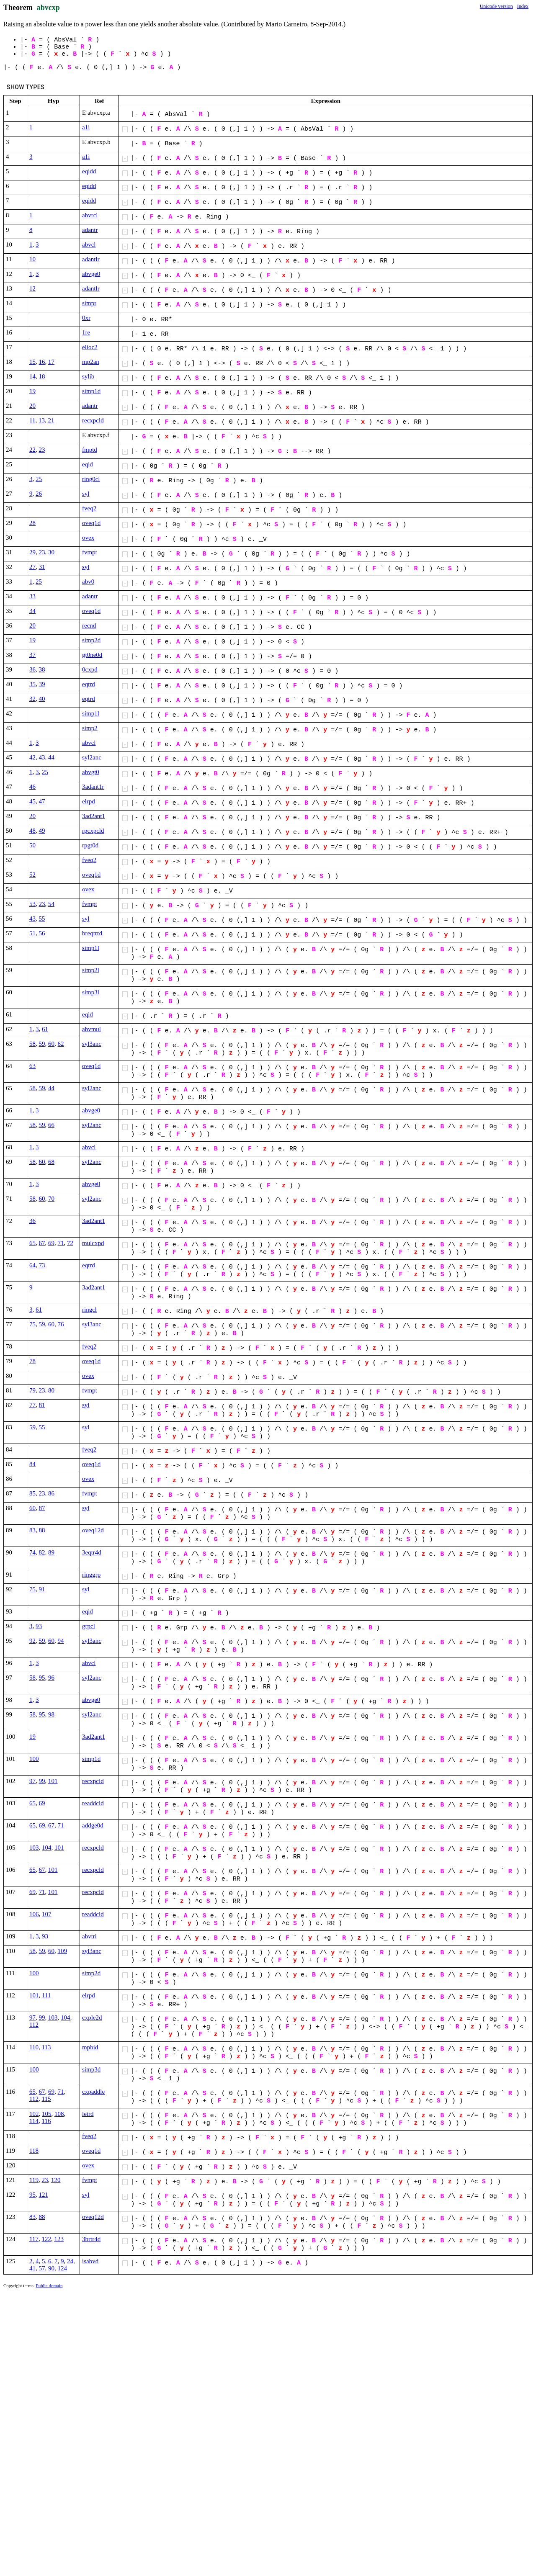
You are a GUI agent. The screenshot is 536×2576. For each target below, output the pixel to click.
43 (42, 757)
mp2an (90, 361)
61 (45, 1029)
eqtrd (88, 684)
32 (32, 698)
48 (32, 830)
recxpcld (93, 420)
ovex (88, 537)
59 (42, 1043)
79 (32, 1390)
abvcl (88, 244)
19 (32, 391)
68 (51, 1161)
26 (39, 493)
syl (86, 493)
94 (61, 1640)
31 (42, 567)
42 (32, 757)
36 (32, 669)
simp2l (90, 970)
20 (32, 405)
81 (42, 1405)
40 (42, 698)
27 (32, 567)
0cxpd (90, 669)
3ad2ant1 (93, 816)
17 (51, 361)
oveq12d (93, 1530)
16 (42, 361)
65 (32, 1243)
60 (51, 1043)
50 (32, 845)
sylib (88, 376)
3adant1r (93, 786)
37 (32, 654)
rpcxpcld (93, 830)
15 (32, 361)
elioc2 (90, 347)
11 (32, 420)
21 (51, 420)
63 (32, 1066)
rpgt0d (90, 845)
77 (32, 1405)
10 (32, 259)
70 (51, 1198)
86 (51, 1493)
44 (51, 757)
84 (32, 1464)
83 (32, 1530)
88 (42, 1530)
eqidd (89, 171)
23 (42, 449)
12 (32, 288)
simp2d (91, 640)
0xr (86, 317)
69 (51, 1243)
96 (51, 1677)
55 (42, 918)
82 (42, 1552)
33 (32, 596)
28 (32, 523)
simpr (89, 303)
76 (61, 1324)
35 (32, 684)
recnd (89, 625)
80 (51, 1390)
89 (51, 1552)
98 (51, 1714)
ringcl (89, 1309)
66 (51, 1125)
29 (32, 552)
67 (42, 1243)
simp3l (90, 992)
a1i (86, 127)
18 (42, 376)
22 (32, 449)
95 (42, 1677)
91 (42, 1589)
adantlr (91, 259)
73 (42, 1265)
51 (32, 933)
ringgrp (91, 1574)
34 (32, 610)
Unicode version (496, 6)
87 (42, 1508)
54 (51, 904)
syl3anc (91, 1043)
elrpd (88, 801)
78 (32, 1361)
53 (32, 904)
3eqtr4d (91, 1552)
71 (61, 1243)
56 (42, 933)
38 (42, 669)
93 (39, 1626)
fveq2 (89, 508)
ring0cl (91, 479)
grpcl (88, 1626)
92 (32, 1640)
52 (32, 874)
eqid (87, 464)
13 (42, 420)
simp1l (90, 713)
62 (61, 1043)
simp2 (90, 728)
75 (32, 1324)
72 (70, 1243)
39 (42, 684)
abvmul (91, 1029)
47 (42, 801)
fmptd (89, 449)
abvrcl (90, 215)
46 (32, 786)
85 (32, 1493)
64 (32, 1265)
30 (51, 552)
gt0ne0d (92, 654)
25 (39, 479)
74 (32, 1552)
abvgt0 (90, 772)
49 (42, 830)
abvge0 (91, 273)
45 (32, 801)
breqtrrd (92, 933)
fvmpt (89, 552)
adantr (90, 229)
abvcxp (48, 7)
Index (522, 6)
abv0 (88, 581)
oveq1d (91, 523)
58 (32, 1043)
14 (32, 376)
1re (86, 332)
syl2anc (91, 757)
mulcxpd (93, 1243)
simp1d (91, 391)
